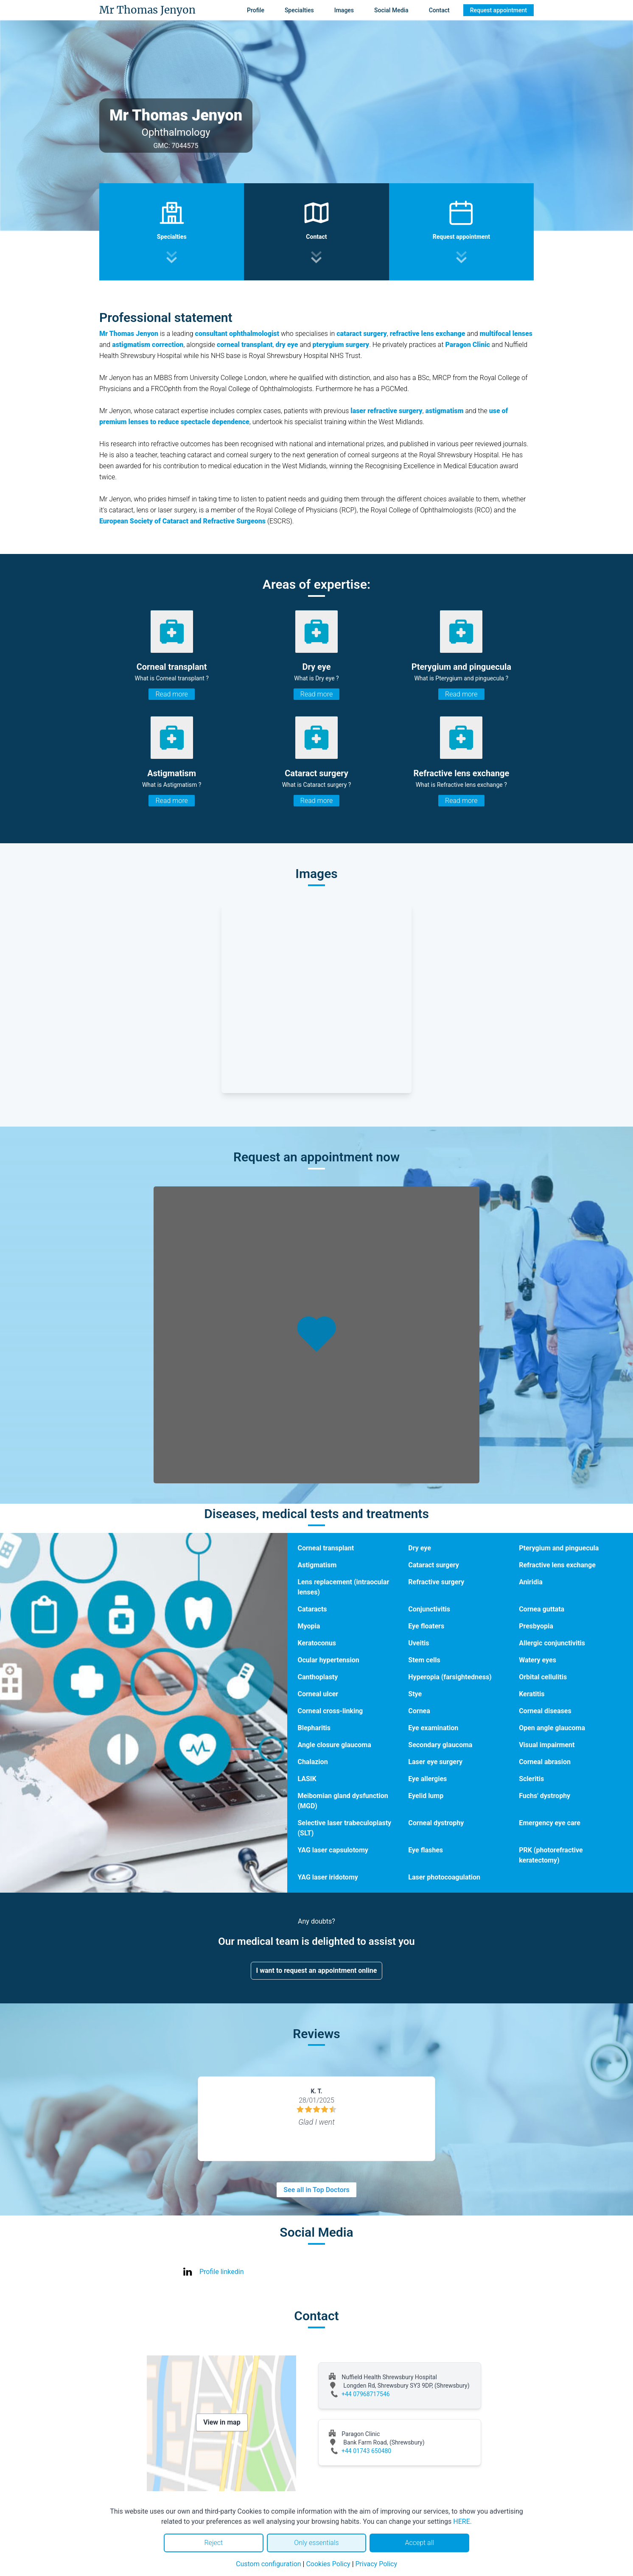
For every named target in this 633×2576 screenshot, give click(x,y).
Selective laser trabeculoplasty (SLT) (344, 1828)
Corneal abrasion (545, 1762)
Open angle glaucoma (552, 1728)
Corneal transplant (325, 1548)
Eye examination (433, 1728)
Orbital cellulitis (543, 1677)
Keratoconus (316, 1643)
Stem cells (424, 1660)
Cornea (419, 1711)
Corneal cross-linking (330, 1711)
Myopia (308, 1626)
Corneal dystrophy (436, 1823)
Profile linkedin (221, 2272)
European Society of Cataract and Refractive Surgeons (182, 521)
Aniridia (531, 1582)
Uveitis (418, 1643)
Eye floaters (426, 1626)
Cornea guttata (541, 1609)
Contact (439, 10)
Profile (255, 10)
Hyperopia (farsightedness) (449, 1677)
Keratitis (531, 1694)
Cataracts (312, 1609)
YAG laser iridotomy (327, 1877)
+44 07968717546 (366, 2394)
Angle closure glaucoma (334, 1745)
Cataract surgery (433, 1565)
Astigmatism (316, 1565)
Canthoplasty (317, 1677)
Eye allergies (427, 1779)
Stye (415, 1694)
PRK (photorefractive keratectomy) (551, 1855)
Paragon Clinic (467, 345)
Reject (213, 2543)
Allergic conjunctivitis (552, 1643)
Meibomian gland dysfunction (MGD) (342, 1801)
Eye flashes (425, 1850)
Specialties (299, 10)
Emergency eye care (549, 1823)
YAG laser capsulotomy (332, 1850)
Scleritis (531, 1779)
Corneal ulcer (317, 1694)
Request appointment (498, 10)
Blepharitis (314, 1728)
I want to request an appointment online (316, 1970)
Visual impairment (546, 1745)
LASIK (306, 1779)
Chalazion (312, 1762)
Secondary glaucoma (440, 1745)
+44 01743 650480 (366, 2450)
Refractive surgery (436, 1582)
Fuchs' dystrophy (544, 1796)
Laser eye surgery (435, 1762)
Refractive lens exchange (557, 1565)
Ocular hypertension (328, 1660)
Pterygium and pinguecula (559, 1548)
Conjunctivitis (429, 1609)
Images (344, 10)
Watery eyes (537, 1660)
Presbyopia (536, 1626)
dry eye (287, 345)
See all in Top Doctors (316, 2190)
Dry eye (419, 1548)
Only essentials (316, 2543)
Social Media (391, 10)
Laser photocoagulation (444, 1877)
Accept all (419, 2543)
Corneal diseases (545, 1711)
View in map (222, 2422)
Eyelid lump (425, 1796)
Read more (171, 694)
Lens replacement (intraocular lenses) (343, 1587)
